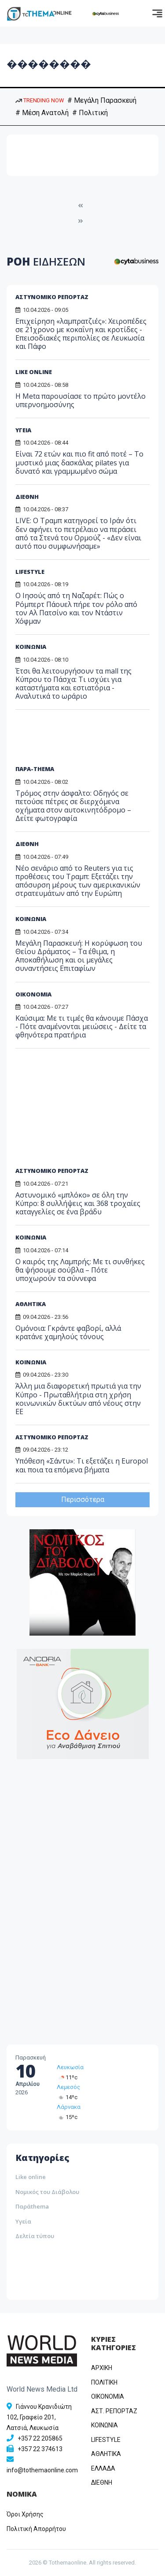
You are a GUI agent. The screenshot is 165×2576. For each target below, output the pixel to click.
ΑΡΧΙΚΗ (101, 2367)
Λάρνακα (69, 2107)
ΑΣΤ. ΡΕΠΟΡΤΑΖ (114, 2411)
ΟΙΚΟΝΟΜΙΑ (33, 994)
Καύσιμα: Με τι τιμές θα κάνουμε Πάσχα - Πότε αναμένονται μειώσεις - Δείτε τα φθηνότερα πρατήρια (81, 1026)
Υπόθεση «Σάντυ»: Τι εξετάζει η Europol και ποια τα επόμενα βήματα (81, 1465)
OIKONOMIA (107, 2396)
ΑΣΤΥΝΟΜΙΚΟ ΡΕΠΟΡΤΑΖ (51, 297)
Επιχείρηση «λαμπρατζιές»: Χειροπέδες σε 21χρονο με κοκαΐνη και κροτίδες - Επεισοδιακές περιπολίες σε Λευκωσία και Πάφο (81, 334)
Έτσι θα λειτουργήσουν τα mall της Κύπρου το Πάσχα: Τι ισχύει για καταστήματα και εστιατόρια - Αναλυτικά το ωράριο (73, 683)
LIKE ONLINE (33, 372)
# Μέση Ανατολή (42, 113)
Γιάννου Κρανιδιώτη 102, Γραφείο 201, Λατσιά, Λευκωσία (39, 2417)
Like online (30, 2177)
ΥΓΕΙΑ (23, 430)
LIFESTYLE (29, 572)
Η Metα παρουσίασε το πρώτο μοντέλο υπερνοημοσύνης (80, 400)
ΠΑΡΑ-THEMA (34, 769)
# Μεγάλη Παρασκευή (101, 100)
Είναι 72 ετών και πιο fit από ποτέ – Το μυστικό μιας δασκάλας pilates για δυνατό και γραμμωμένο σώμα (79, 462)
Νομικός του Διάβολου (47, 2192)
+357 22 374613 (40, 2448)
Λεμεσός (68, 2087)
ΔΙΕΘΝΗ (27, 497)
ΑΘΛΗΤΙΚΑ (106, 2453)
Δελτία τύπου (34, 2236)
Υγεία (23, 2221)
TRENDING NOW (39, 100)
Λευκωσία (70, 2067)
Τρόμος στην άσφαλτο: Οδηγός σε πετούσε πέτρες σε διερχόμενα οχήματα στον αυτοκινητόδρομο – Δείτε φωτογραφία (73, 806)
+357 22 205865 (40, 2438)
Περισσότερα (82, 1499)
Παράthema (32, 2206)
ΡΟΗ (46, 261)
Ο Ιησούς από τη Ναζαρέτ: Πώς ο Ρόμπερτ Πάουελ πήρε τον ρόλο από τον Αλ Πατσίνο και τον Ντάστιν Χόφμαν (76, 608)
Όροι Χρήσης (25, 2514)
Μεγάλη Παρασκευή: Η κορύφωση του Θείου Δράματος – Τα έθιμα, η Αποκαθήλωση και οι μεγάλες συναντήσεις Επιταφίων (78, 955)
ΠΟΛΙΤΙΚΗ (104, 2382)
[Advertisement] (83, 741)
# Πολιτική (90, 113)
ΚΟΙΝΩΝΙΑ (30, 647)
